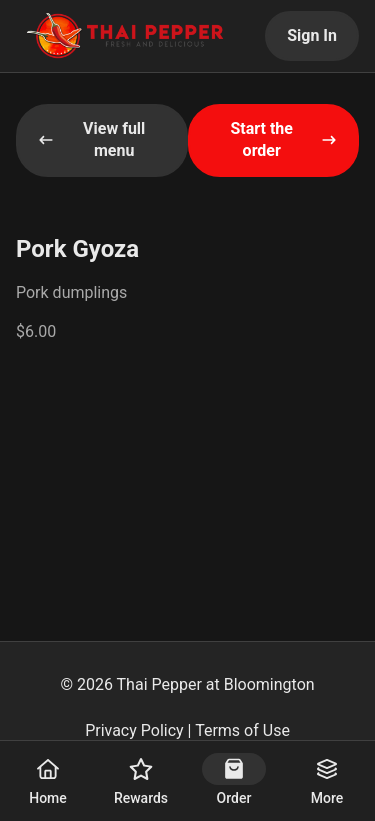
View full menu (91, 139)
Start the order (283, 139)
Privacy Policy (134, 730)
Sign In (312, 35)
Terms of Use (242, 730)
